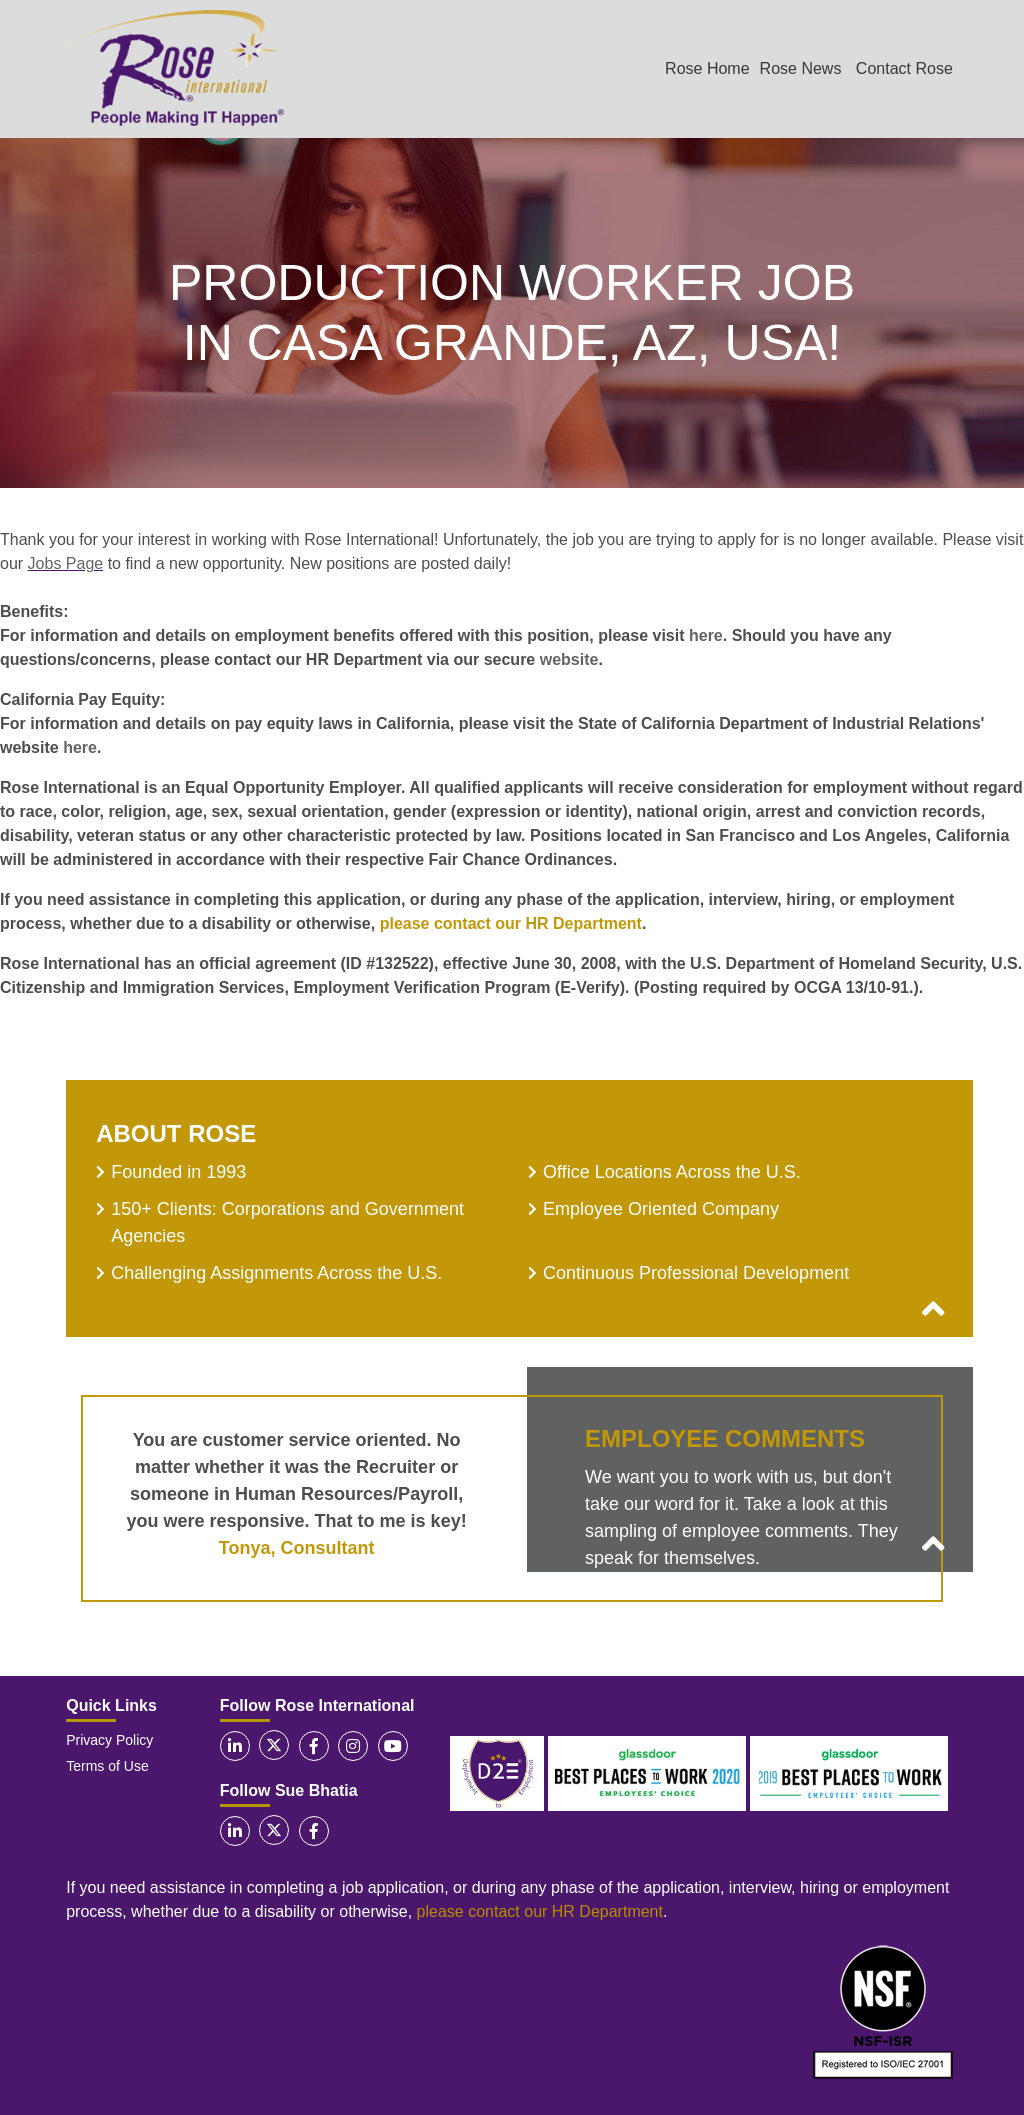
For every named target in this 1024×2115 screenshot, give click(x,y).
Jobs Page (66, 563)
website (569, 659)
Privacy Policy (109, 1740)
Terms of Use (107, 1766)
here (706, 635)
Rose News (801, 68)
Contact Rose (904, 68)
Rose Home (707, 68)
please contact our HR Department (511, 923)
